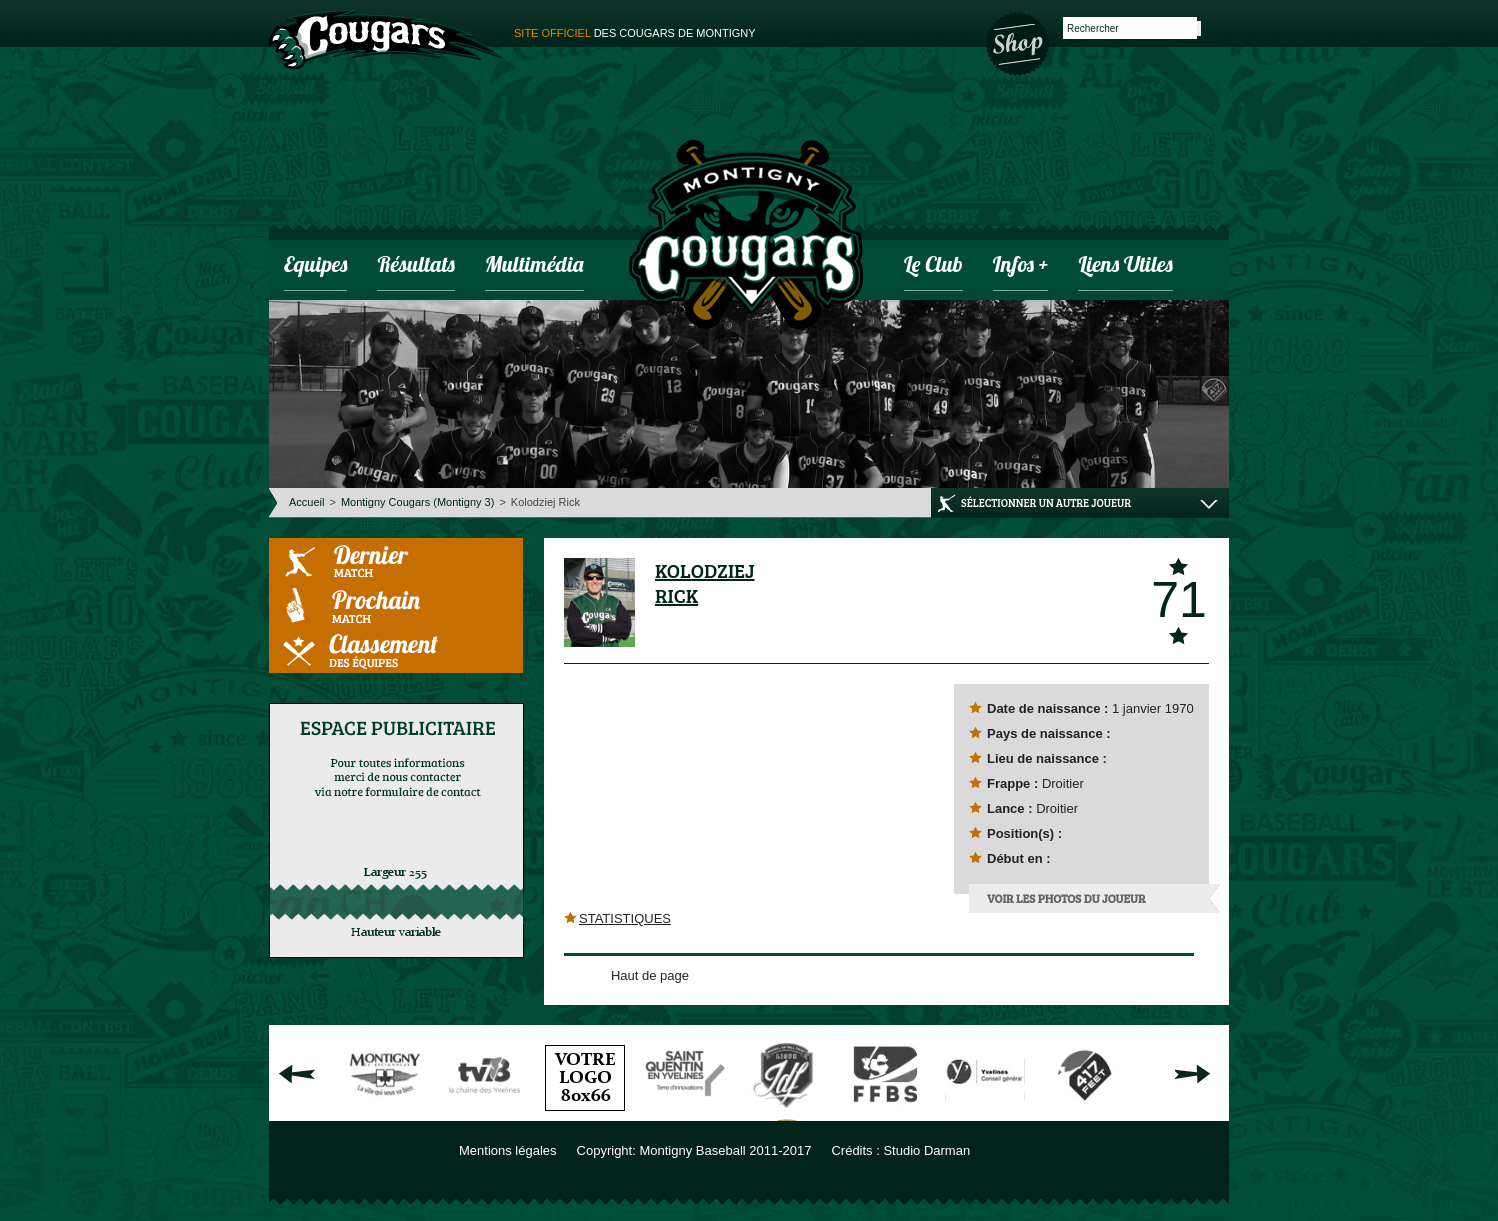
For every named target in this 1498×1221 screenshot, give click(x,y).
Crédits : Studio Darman (900, 1150)
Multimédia (534, 266)
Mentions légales (508, 1150)
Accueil (306, 502)
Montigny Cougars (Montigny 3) (417, 502)
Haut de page (650, 975)
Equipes (315, 266)
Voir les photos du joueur (1066, 898)
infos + (1021, 266)
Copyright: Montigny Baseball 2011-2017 (694, 1150)
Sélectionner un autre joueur (1046, 502)
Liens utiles (1125, 266)
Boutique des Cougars (1019, 42)
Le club (933, 266)
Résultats (415, 266)
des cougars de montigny (635, 33)
